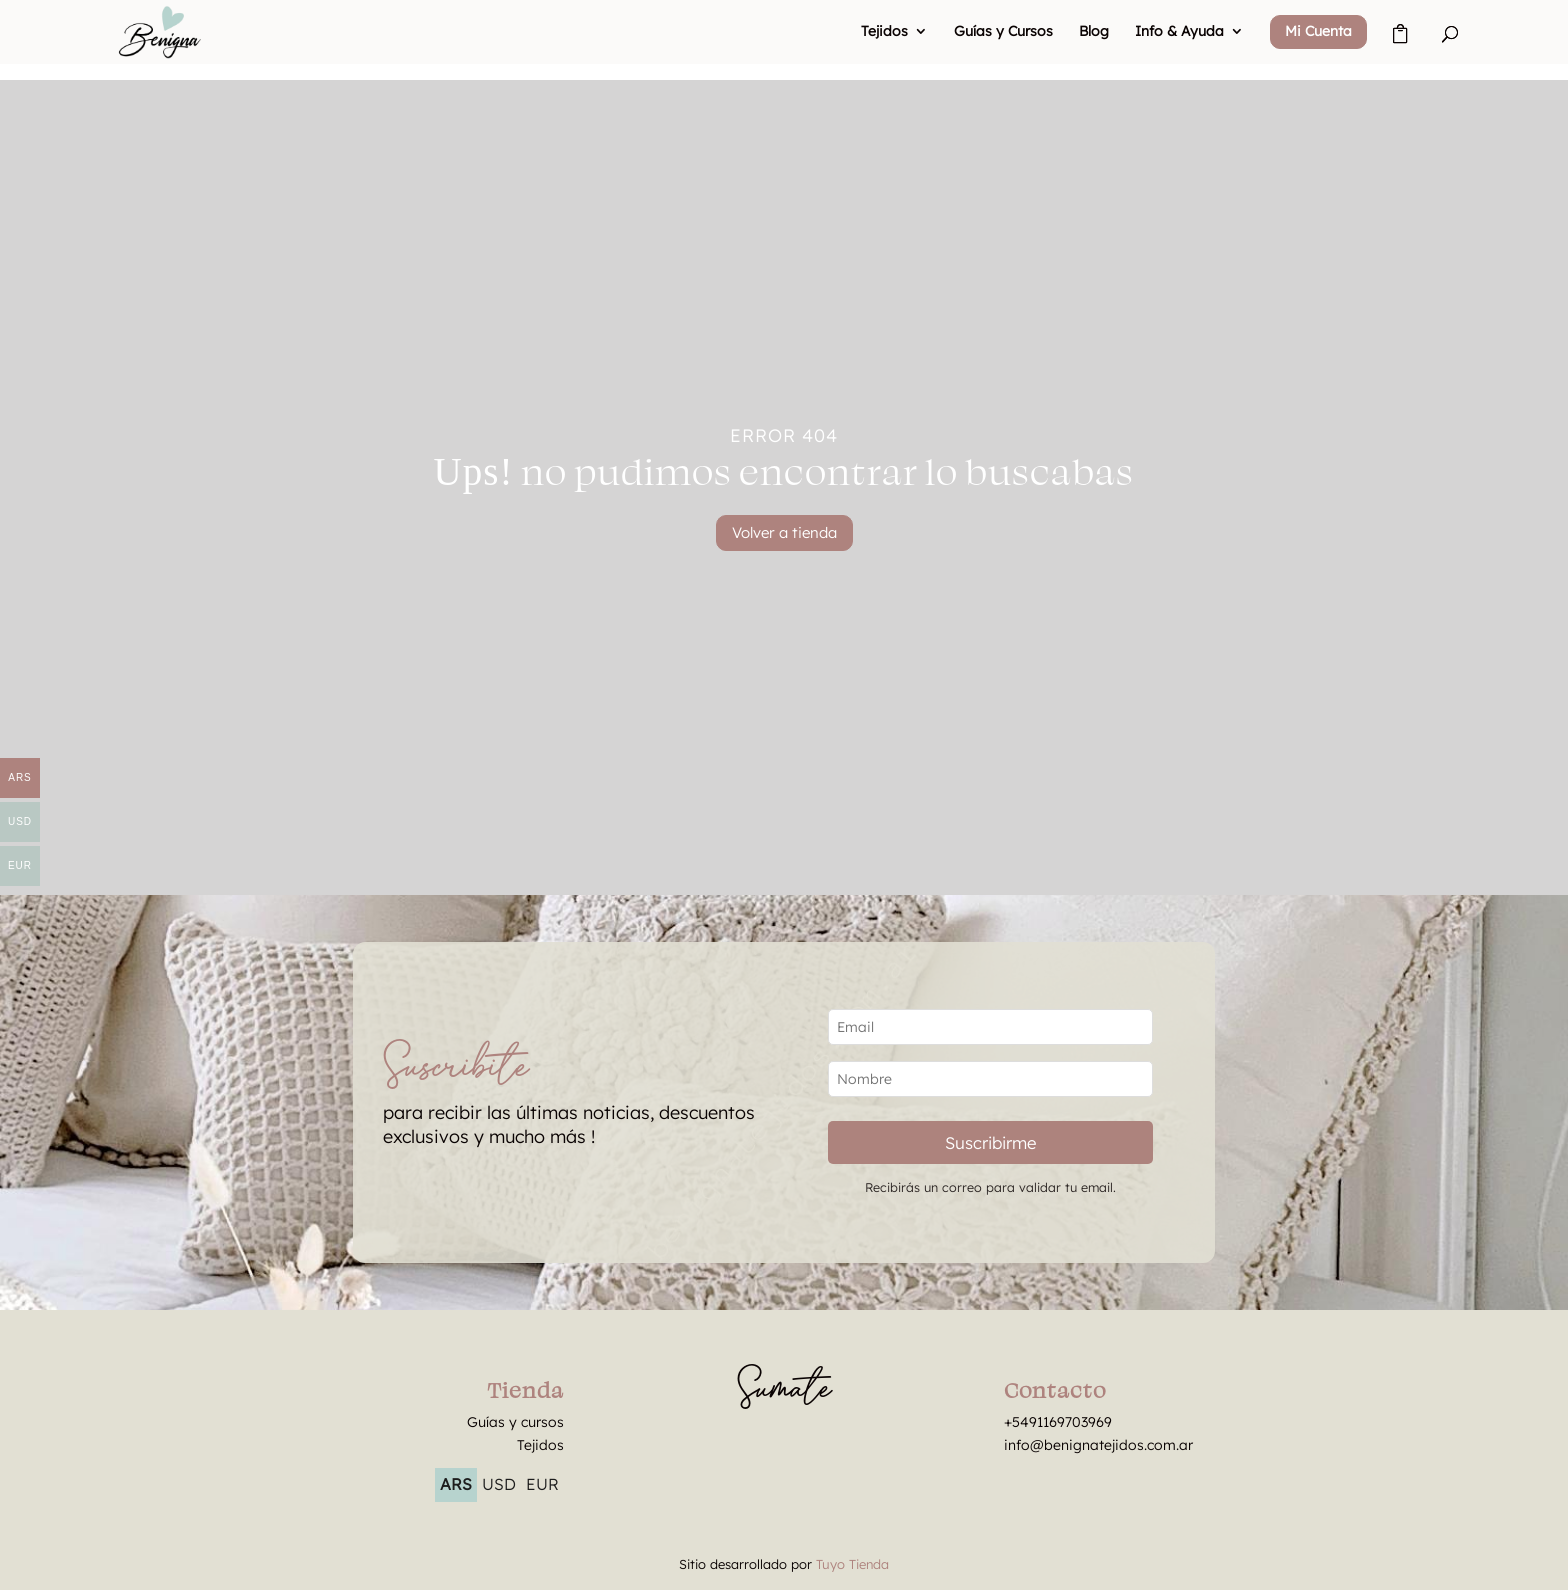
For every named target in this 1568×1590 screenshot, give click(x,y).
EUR (542, 1484)
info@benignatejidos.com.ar (1098, 1445)
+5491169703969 (1058, 1422)
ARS (456, 1484)
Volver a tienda (784, 532)
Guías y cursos (515, 1422)
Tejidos (884, 32)
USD (499, 1484)
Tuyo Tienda (852, 1564)
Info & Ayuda (1179, 32)
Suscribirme (990, 1142)
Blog (1094, 32)
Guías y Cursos (1003, 32)
